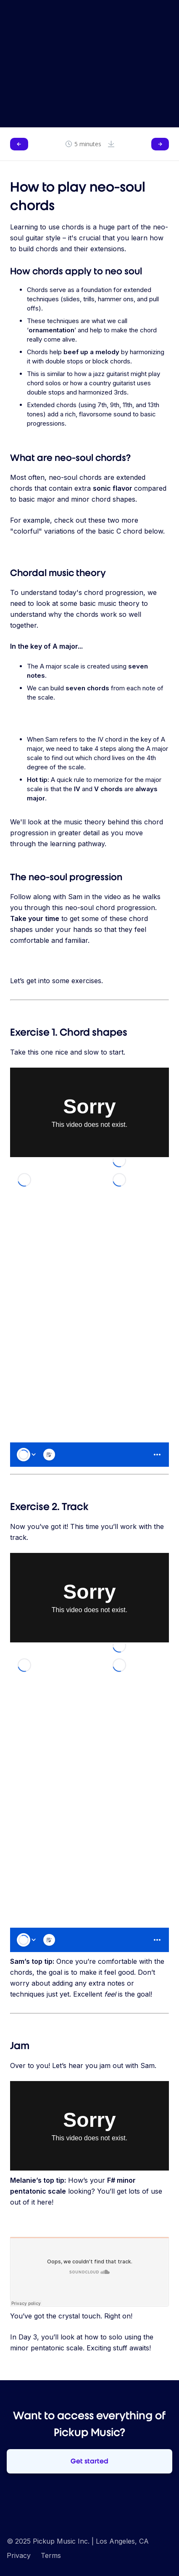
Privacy (19, 2555)
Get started (89, 2461)
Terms (51, 2555)
